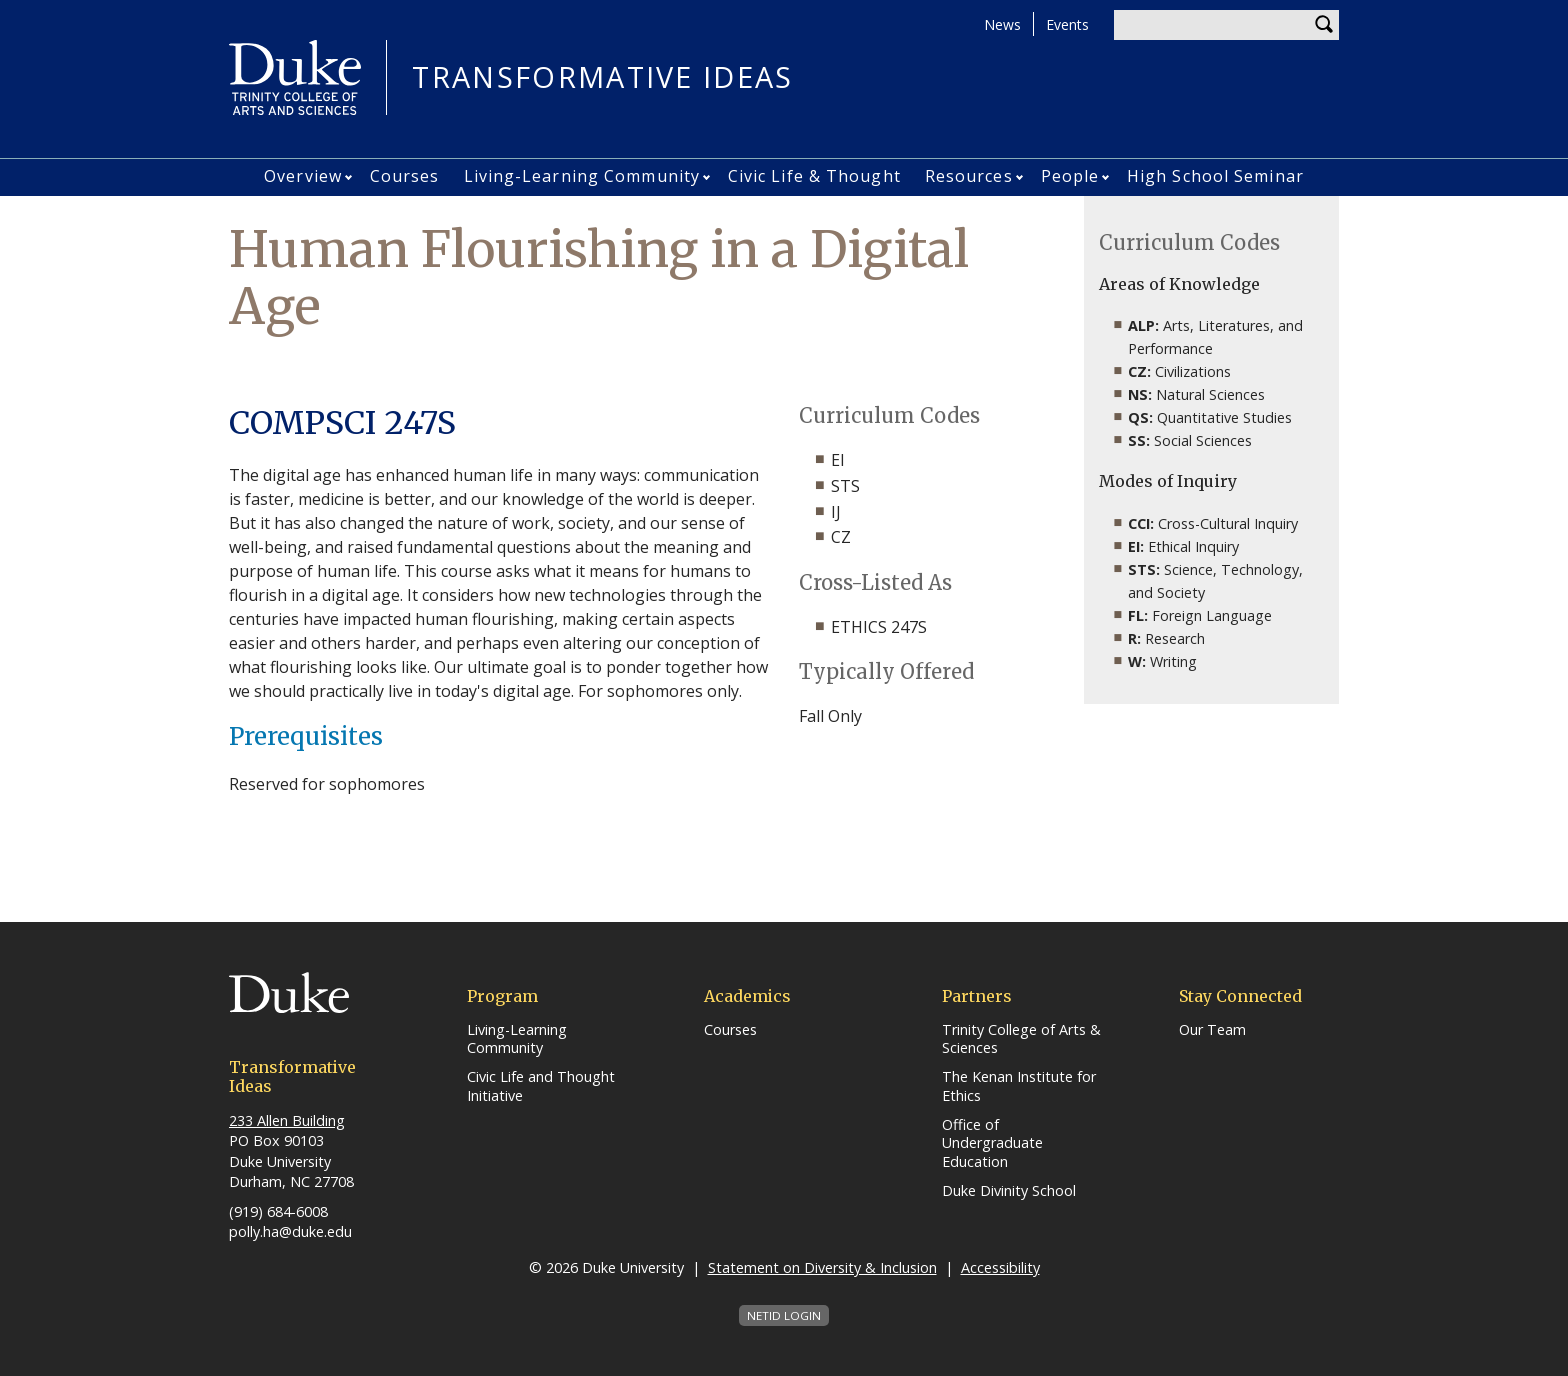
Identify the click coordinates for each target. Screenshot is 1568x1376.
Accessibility (1000, 1267)
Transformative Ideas (602, 77)
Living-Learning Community (582, 176)
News (1002, 24)
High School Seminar (1215, 176)
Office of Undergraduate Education (992, 1143)
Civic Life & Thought (814, 176)
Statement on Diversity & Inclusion (822, 1267)
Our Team (1212, 1030)
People (1070, 176)
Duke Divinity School (1009, 1191)
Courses (405, 176)
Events (1067, 24)
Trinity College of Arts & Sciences (1021, 1039)
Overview (303, 176)
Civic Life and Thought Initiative (541, 1086)
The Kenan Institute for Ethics (1019, 1086)
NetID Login (784, 1315)
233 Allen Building (287, 1120)
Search (1324, 25)
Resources (969, 176)
